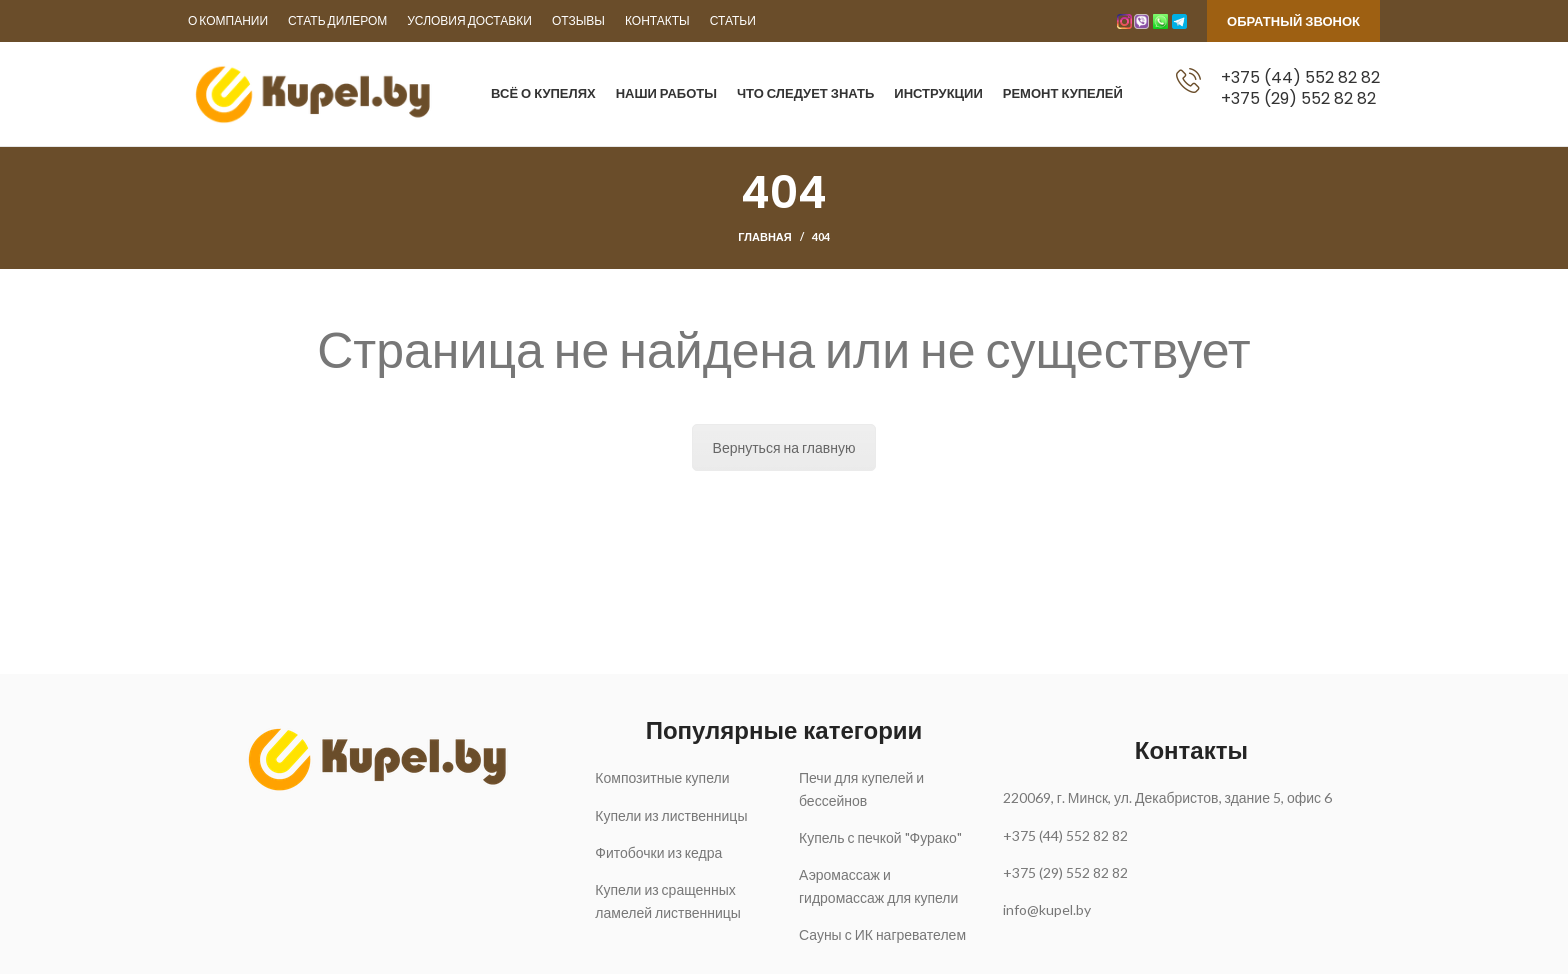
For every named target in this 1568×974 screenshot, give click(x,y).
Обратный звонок (1293, 21)
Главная (764, 237)
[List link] (682, 779)
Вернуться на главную (784, 448)
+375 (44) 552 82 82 (1300, 77)
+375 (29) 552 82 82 (1298, 98)
